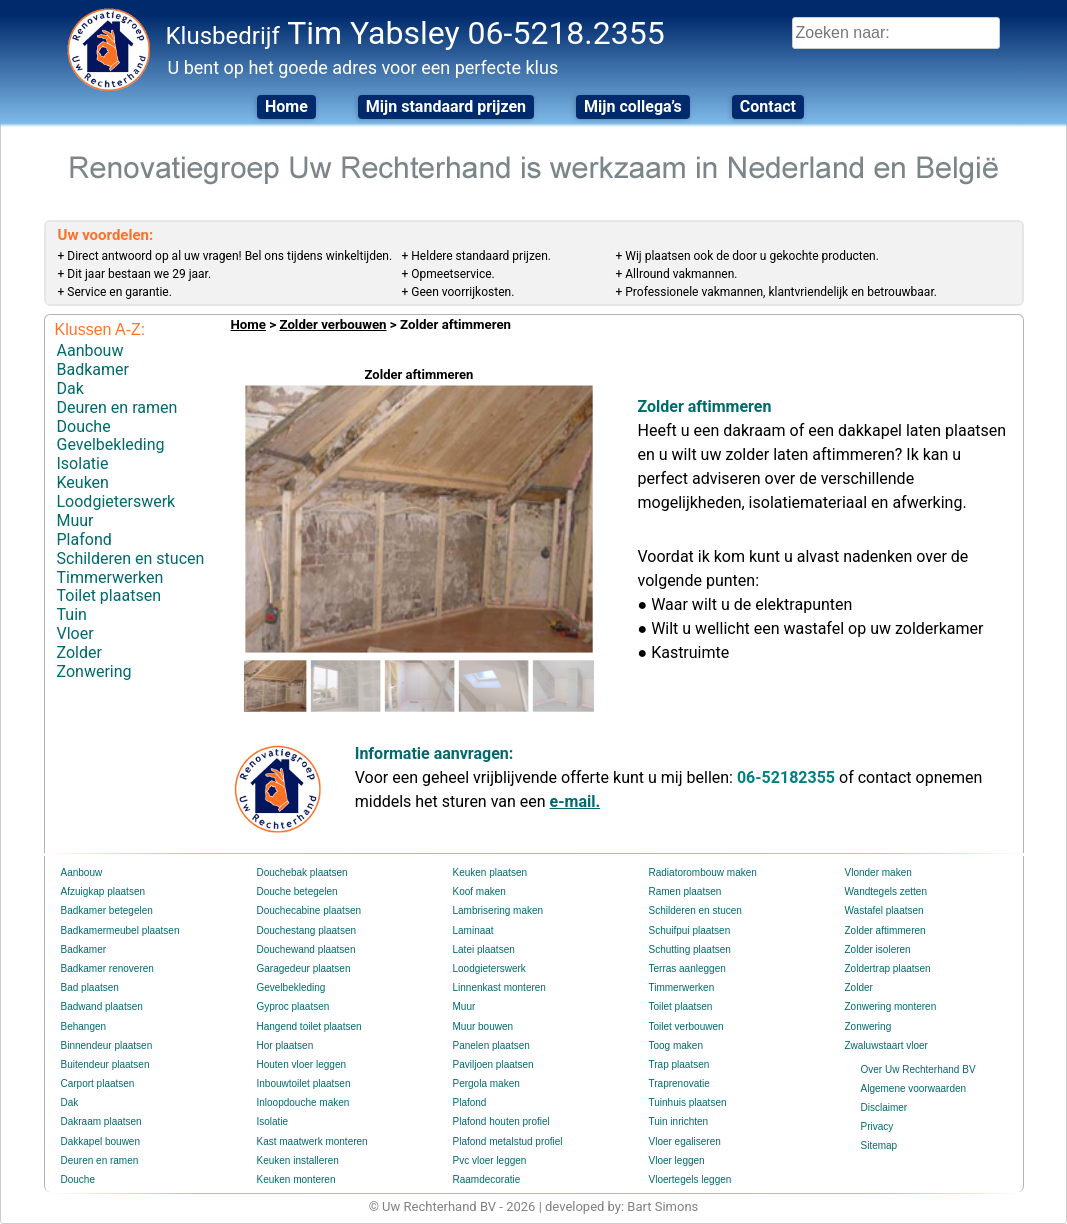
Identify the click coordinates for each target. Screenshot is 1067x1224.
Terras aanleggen (687, 968)
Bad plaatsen (90, 987)
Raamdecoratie (487, 1179)
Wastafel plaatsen (884, 910)
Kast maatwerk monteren (312, 1141)
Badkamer (93, 369)
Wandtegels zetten (886, 891)
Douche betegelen (297, 891)
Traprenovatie (679, 1083)
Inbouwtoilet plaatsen (304, 1083)
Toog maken (676, 1045)
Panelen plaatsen (491, 1045)
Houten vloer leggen (302, 1064)
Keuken (83, 482)
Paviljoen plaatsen (493, 1064)
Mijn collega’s (633, 106)
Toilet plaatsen (109, 595)
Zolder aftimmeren (885, 930)
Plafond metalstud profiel (508, 1141)
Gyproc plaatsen (293, 1006)
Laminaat (473, 930)
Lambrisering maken (498, 910)
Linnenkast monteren (499, 987)
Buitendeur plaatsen (105, 1064)
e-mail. (575, 801)
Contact (768, 106)
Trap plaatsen (679, 1064)
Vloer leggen (677, 1160)
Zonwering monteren (891, 1006)
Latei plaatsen (484, 949)
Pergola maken (486, 1083)
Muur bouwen (483, 1026)
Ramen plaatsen (685, 891)
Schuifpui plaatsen (690, 930)
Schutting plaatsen (690, 949)
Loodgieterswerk (116, 501)
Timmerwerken (110, 577)
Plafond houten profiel (501, 1121)
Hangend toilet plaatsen (309, 1026)
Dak (70, 388)
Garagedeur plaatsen (304, 968)
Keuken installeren (298, 1160)
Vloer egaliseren (685, 1141)
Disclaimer (884, 1107)
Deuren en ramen (117, 407)
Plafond (84, 539)
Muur (75, 520)
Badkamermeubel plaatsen (120, 930)
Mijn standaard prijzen (446, 106)
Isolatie (83, 463)
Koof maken (479, 891)
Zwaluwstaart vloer (886, 1045)
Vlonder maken (878, 872)
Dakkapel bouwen (101, 1141)
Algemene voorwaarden (914, 1088)
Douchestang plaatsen (307, 930)
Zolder (79, 652)
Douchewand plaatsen (306, 949)
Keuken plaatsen (490, 872)
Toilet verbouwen (686, 1026)
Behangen (84, 1026)
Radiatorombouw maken (703, 872)
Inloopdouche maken (303, 1102)
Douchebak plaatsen (302, 872)
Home (286, 106)
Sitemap (879, 1145)
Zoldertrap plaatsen (888, 968)
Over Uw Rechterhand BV (918, 1069)
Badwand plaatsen (102, 1006)
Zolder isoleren (878, 949)
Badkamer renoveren (107, 968)
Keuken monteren (296, 1179)
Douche (84, 426)
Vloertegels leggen (690, 1179)
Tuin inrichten (679, 1121)
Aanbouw (90, 350)
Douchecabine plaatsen (309, 910)
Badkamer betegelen (107, 910)
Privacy (877, 1126)
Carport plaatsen (98, 1083)
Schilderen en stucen (131, 558)
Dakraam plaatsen (101, 1121)
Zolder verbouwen (332, 324)
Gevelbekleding (111, 444)
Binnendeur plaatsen (107, 1045)
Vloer (75, 633)
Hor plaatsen (285, 1045)
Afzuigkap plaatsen (103, 891)
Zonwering (94, 671)
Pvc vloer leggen (490, 1160)
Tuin (72, 614)
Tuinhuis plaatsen (688, 1102)
